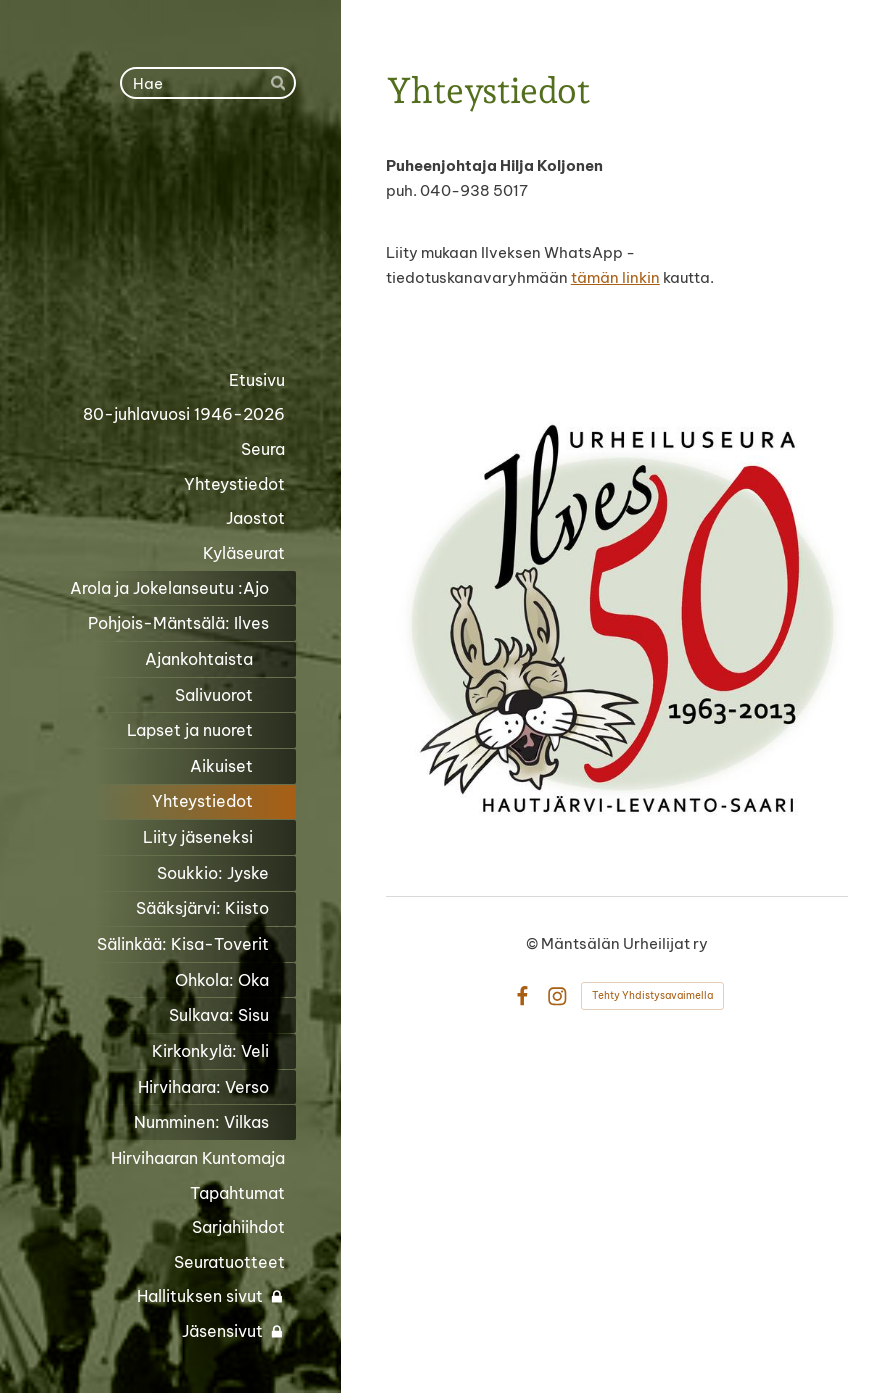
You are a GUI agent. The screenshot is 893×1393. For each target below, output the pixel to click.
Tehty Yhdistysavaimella (652, 995)
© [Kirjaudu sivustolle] (533, 943)
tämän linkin (615, 277)
